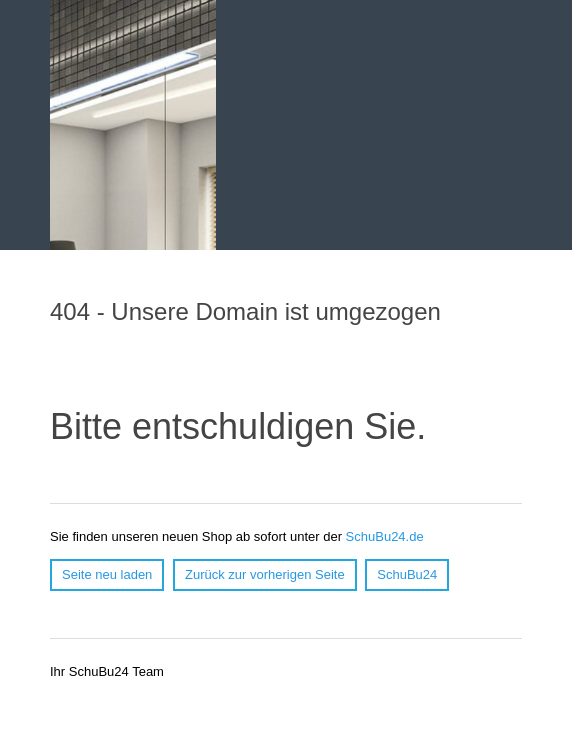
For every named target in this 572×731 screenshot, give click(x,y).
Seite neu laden (107, 574)
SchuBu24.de (385, 536)
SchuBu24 (407, 574)
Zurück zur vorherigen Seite (265, 574)
